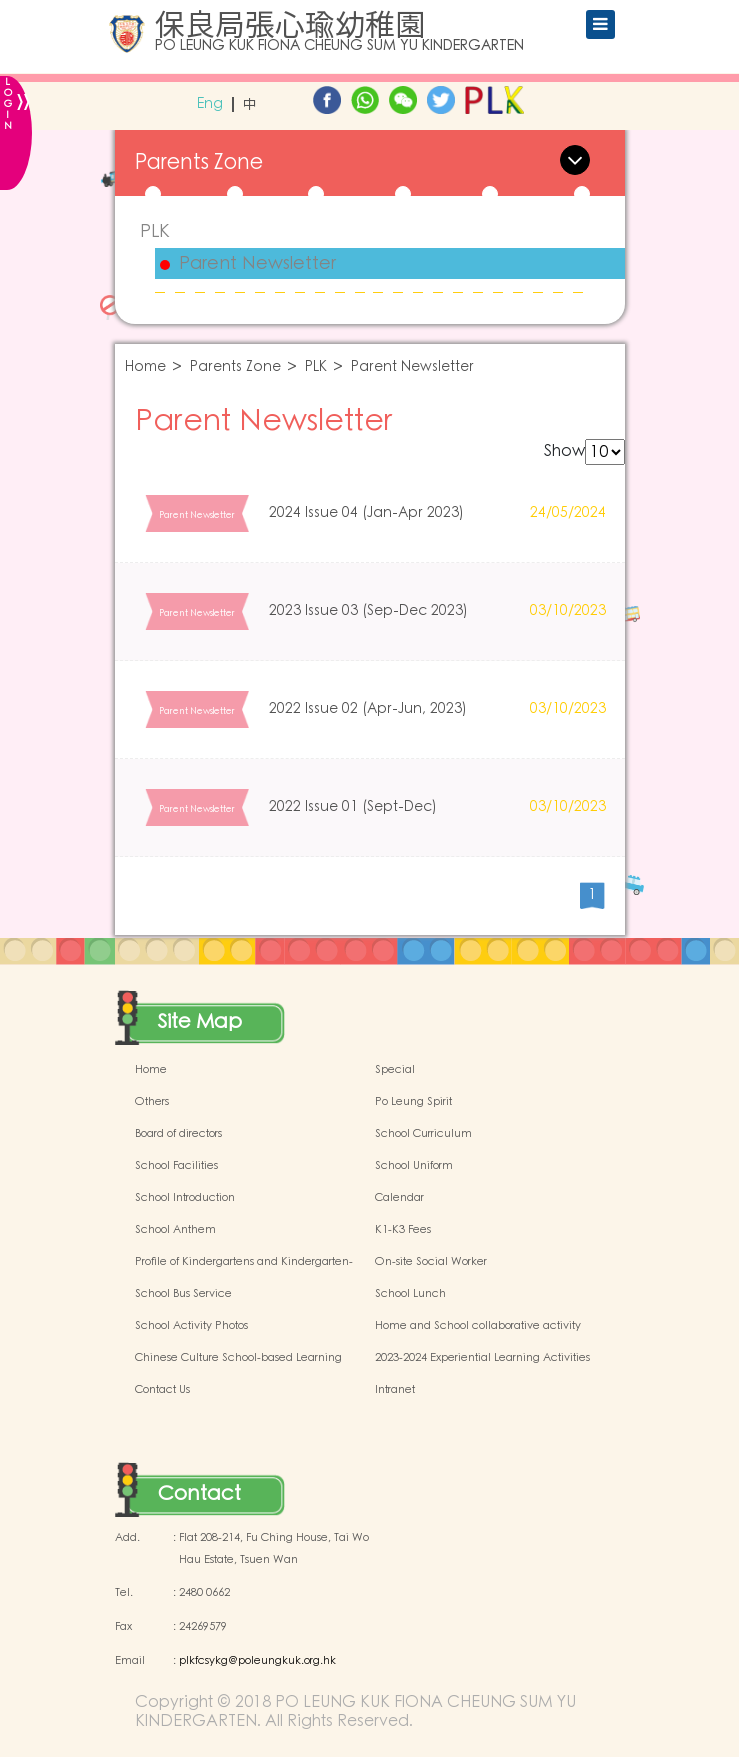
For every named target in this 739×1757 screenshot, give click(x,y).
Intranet (395, 1390)
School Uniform (414, 1166)
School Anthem (175, 1230)
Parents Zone (235, 367)
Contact (199, 1494)
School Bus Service (183, 1294)
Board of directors (178, 1134)
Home (145, 367)
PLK (155, 231)
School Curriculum (423, 1134)
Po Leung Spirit (413, 1102)
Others (152, 1102)
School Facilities (176, 1166)
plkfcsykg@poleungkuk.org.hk (257, 1661)
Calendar (399, 1198)
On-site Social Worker (431, 1262)
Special (395, 1070)
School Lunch (410, 1294)
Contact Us (162, 1390)
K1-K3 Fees (403, 1230)
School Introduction (185, 1198)
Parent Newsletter (257, 264)
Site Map (200, 1022)
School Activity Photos (191, 1326)
